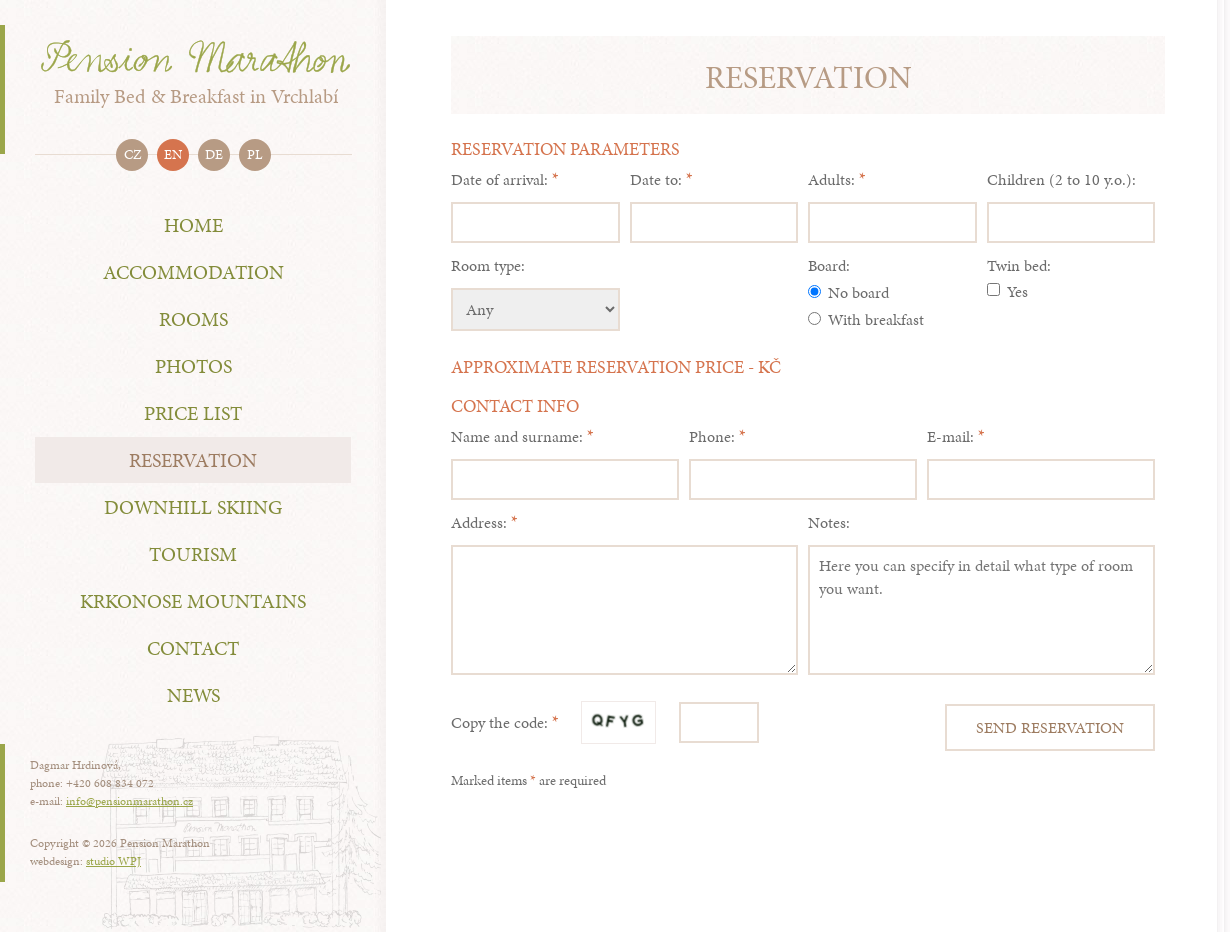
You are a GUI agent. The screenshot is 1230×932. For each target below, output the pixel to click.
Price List (193, 413)
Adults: (831, 179)
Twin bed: (1019, 265)
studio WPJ (113, 861)
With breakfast (866, 319)
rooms (193, 319)
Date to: (656, 179)
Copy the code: (499, 722)
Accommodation (193, 272)
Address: (479, 522)
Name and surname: (517, 436)
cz (132, 154)
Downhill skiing (193, 507)
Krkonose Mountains (193, 601)
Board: (829, 265)
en (173, 154)
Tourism (193, 554)
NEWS (193, 695)
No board (848, 292)
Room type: (488, 265)
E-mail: (950, 436)
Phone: (712, 436)
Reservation (193, 460)
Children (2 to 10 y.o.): (1061, 179)
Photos (193, 366)
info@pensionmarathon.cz (129, 801)
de (214, 154)
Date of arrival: (499, 179)
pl (255, 154)
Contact (193, 648)
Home (193, 225)
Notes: (829, 522)
